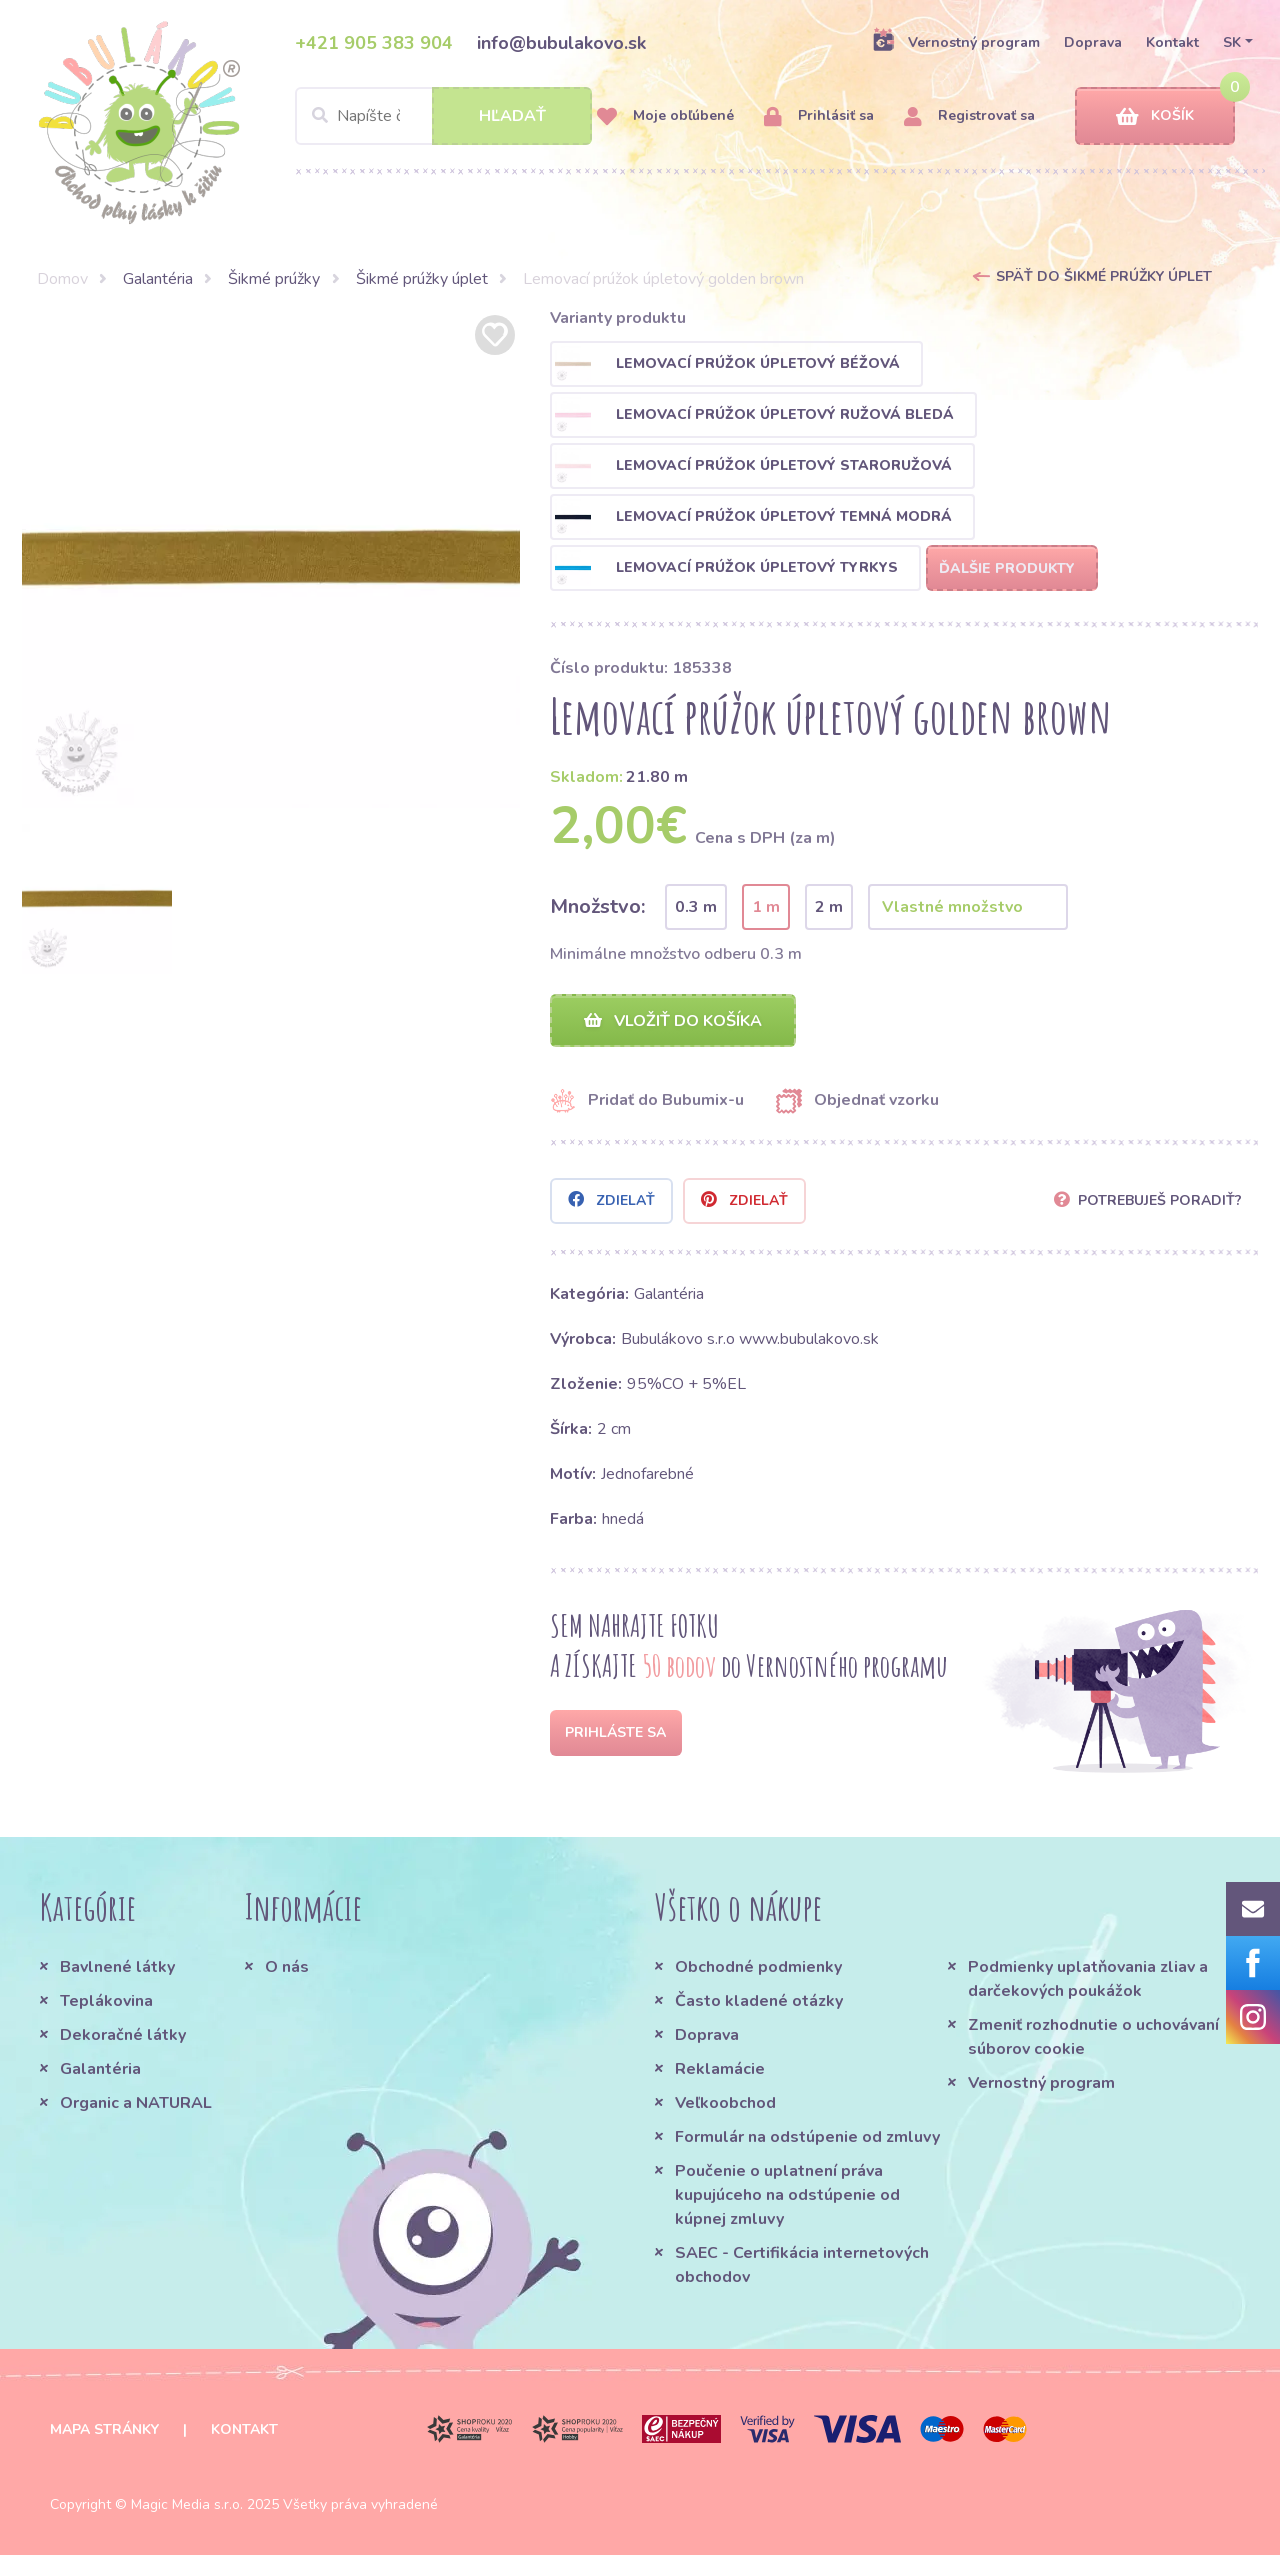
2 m (829, 907)
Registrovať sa (969, 116)
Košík (1155, 116)
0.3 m (696, 907)
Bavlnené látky (117, 1967)
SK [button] (1232, 42)
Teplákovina (106, 2001)
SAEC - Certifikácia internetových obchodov (802, 2265)
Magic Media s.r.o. (187, 2504)
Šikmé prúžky (274, 279)
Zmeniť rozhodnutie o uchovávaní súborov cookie (1093, 2037)
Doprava (1093, 42)
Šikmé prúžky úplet (422, 279)
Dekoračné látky (123, 2035)
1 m (766, 907)
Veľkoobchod (725, 2103)
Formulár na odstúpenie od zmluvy (807, 2137)
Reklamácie (720, 2069)
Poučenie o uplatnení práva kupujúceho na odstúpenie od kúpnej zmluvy (787, 2195)
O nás (287, 1967)
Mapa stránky (104, 2429)
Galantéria (158, 279)
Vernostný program (956, 42)
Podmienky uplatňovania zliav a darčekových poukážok (1088, 1979)
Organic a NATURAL (136, 2103)
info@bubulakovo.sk (561, 43)
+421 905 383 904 (374, 43)
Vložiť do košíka (673, 1021)
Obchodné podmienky (758, 1967)
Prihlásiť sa (819, 116)
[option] (271, 559)
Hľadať (512, 116)
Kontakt (1172, 42)
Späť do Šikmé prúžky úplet (1104, 276)
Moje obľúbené (665, 116)
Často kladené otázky (759, 2001)
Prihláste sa (615, 1732)
